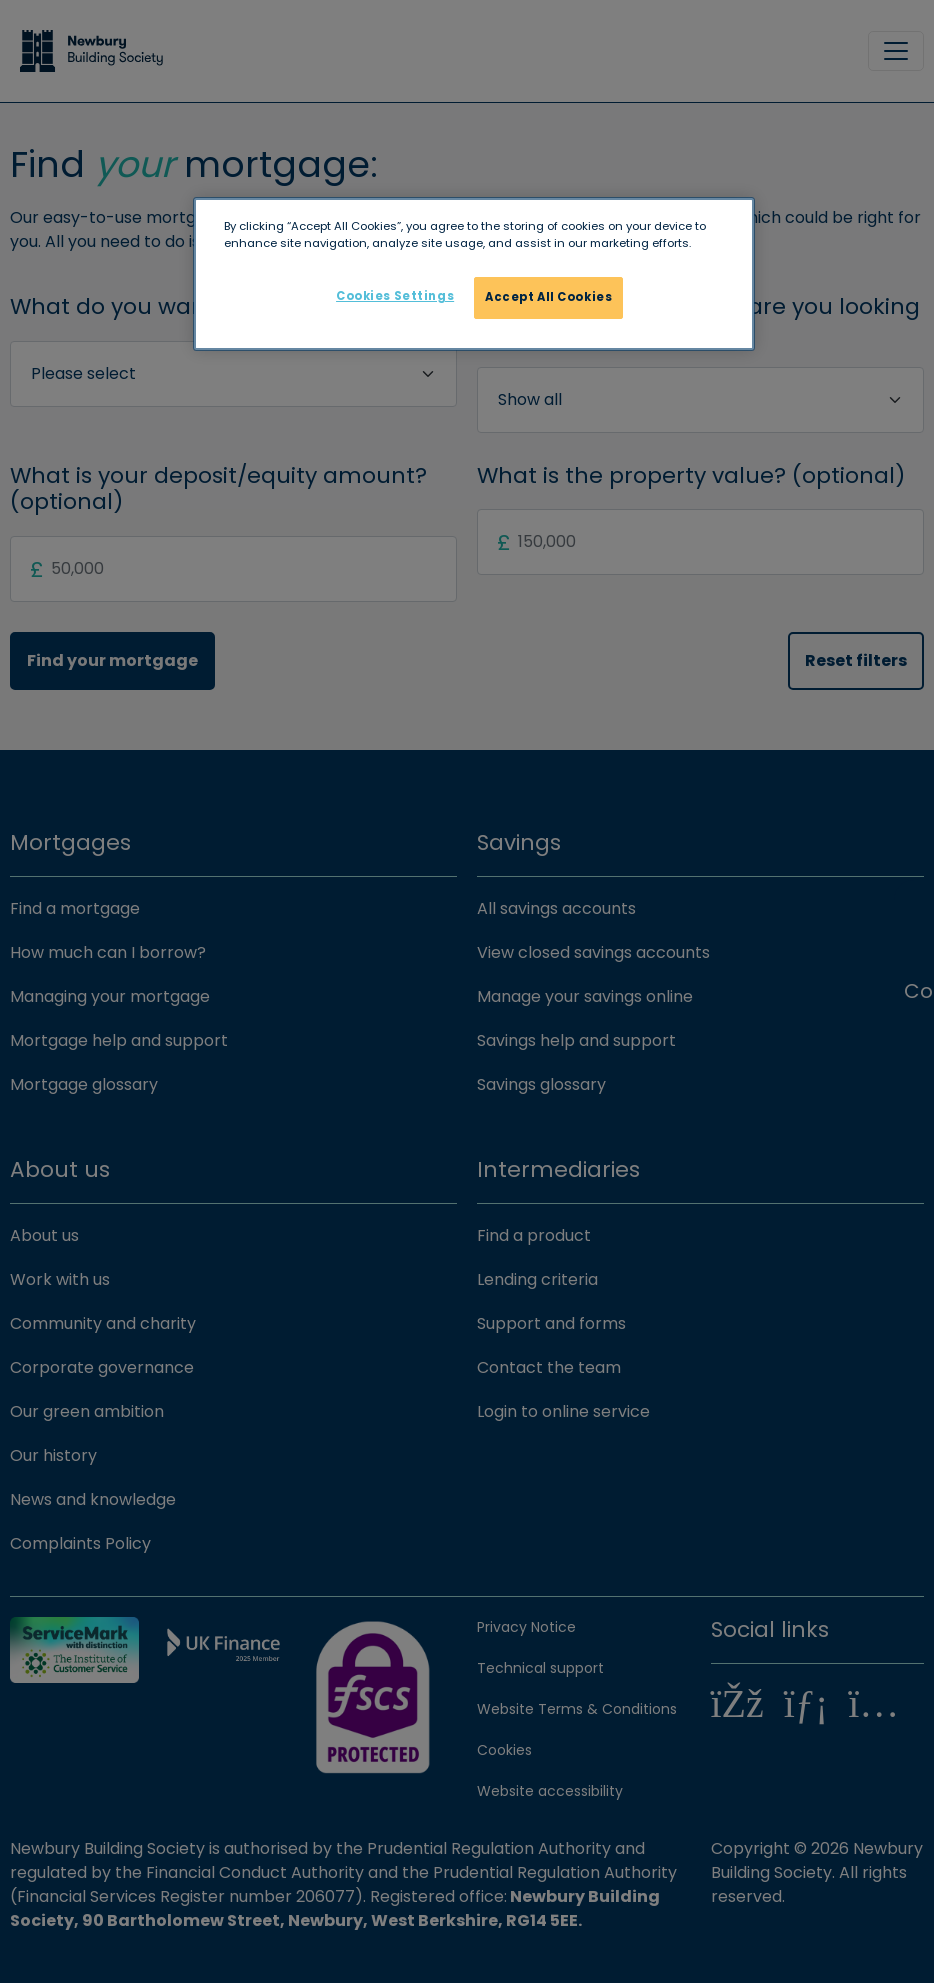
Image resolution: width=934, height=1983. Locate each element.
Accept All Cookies (548, 297)
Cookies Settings (395, 296)
